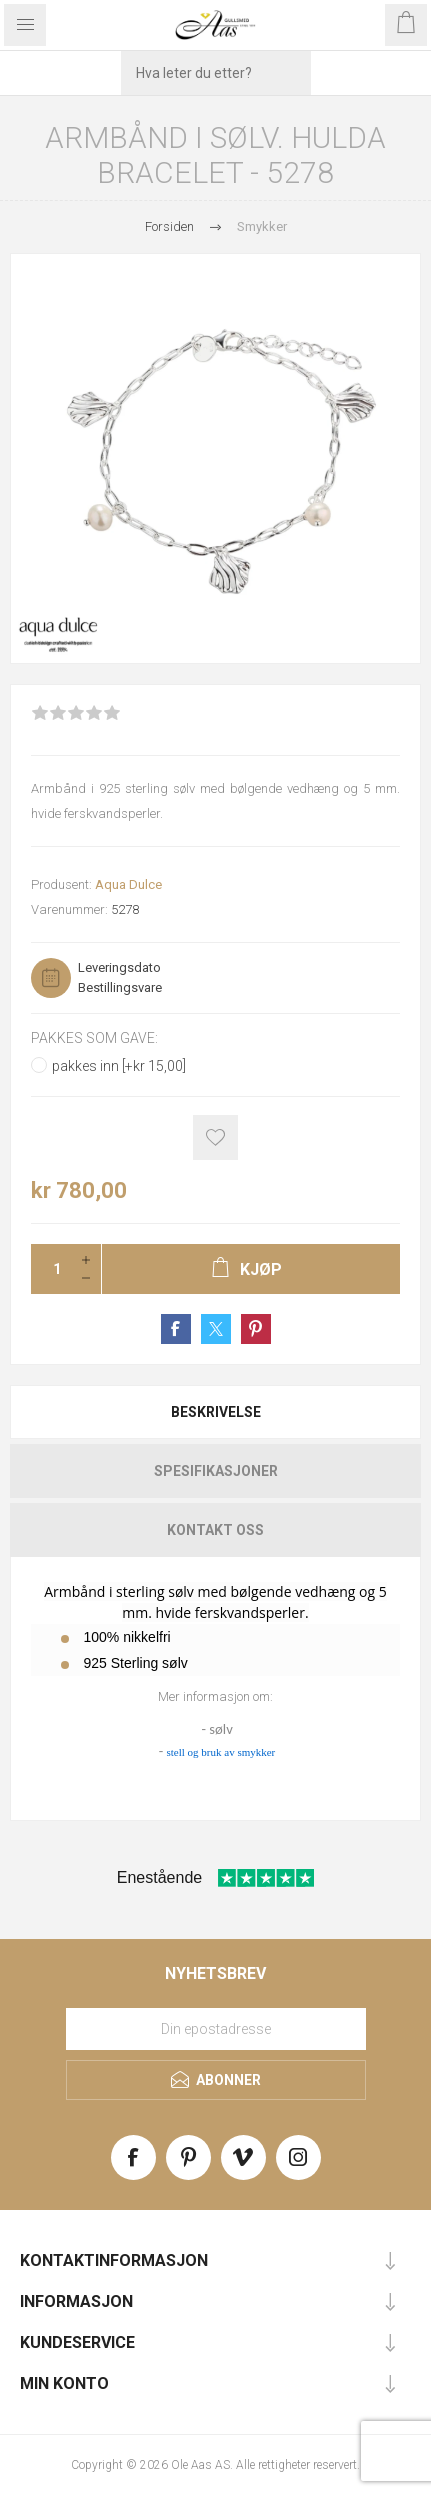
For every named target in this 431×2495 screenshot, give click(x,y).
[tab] (215, 1412)
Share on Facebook (176, 1329)
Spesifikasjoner (216, 1471)
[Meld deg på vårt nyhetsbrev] (216, 2029)
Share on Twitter (216, 1329)
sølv (220, 1729)
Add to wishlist (215, 1137)
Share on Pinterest (256, 1329)
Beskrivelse (216, 1412)
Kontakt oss (215, 1530)
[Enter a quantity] (51, 1269)
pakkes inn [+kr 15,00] (119, 1066)
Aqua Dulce (128, 884)
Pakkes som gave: (94, 1038)
